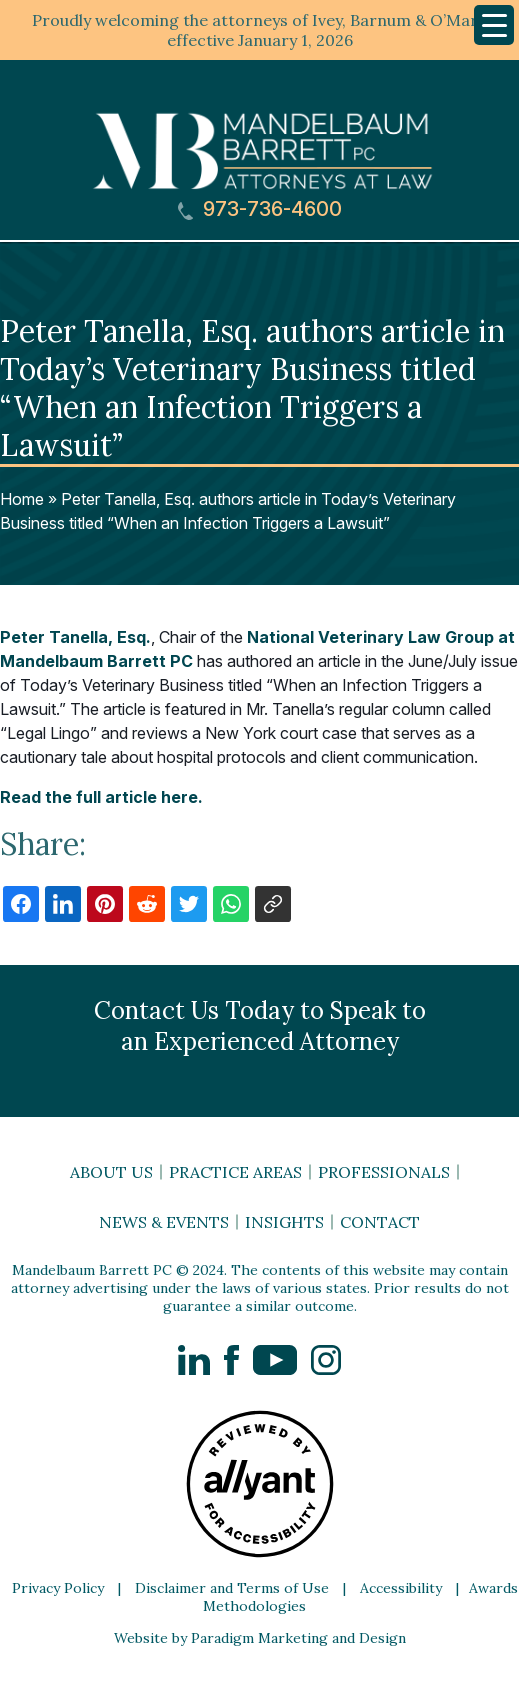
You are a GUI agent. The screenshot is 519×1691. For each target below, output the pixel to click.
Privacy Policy (58, 1588)
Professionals (384, 1172)
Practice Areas (235, 1172)
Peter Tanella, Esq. (75, 637)
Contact (380, 1222)
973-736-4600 (260, 209)
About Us (111, 1172)
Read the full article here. (101, 797)
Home (22, 499)
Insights (284, 1222)
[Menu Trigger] (494, 25)
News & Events (164, 1222)
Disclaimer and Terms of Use (232, 1588)
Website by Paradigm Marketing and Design (260, 1638)
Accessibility (401, 1588)
